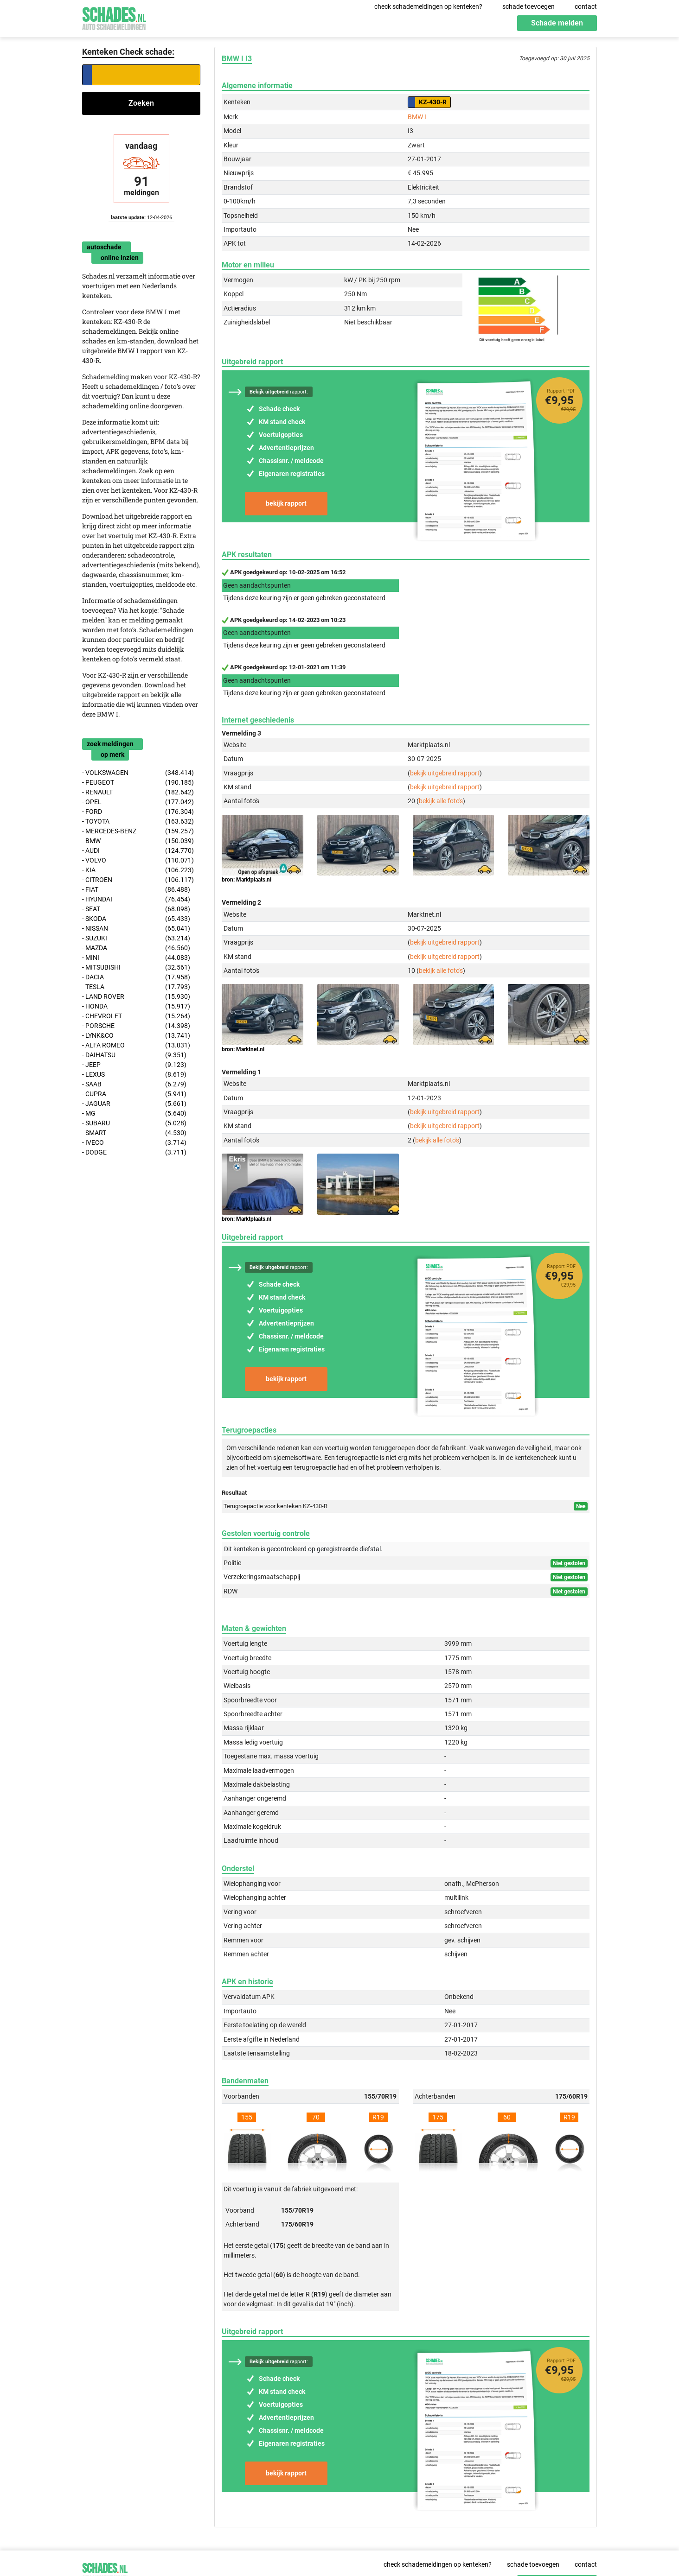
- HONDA (136, 1006)
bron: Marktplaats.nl (246, 879)
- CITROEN (138, 880)
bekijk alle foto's (441, 801)
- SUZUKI (136, 938)
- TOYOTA (138, 821)
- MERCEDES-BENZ (138, 831)
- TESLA (136, 987)
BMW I (417, 117)
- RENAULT (138, 792)
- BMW (138, 841)
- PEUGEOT (138, 782)
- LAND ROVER (136, 997)
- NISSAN (136, 928)
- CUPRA (134, 1094)
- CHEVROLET (136, 1016)
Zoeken (141, 103)
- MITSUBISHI (136, 967)
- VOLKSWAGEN (138, 773)
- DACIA (136, 977)
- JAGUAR (134, 1104)
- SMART (134, 1133)
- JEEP (134, 1065)
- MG (134, 1113)
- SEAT (136, 909)
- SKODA (136, 919)
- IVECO (134, 1143)
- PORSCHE (136, 1026)
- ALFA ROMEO (136, 1045)
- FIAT (136, 890)
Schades (114, 17)
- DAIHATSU (134, 1055)
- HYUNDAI (136, 899)
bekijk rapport (286, 503)
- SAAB (134, 1084)
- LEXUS (134, 1074)
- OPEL (138, 802)
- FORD (138, 812)
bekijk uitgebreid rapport (445, 773)
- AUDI (138, 851)
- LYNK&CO (136, 1036)
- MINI (136, 958)
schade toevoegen (528, 6)
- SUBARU (134, 1123)
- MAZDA (136, 948)
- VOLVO (138, 860)
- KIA (138, 870)
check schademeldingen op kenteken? (428, 6)
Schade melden (557, 23)
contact (586, 6)
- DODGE (134, 1152)
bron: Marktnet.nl (243, 1049)
